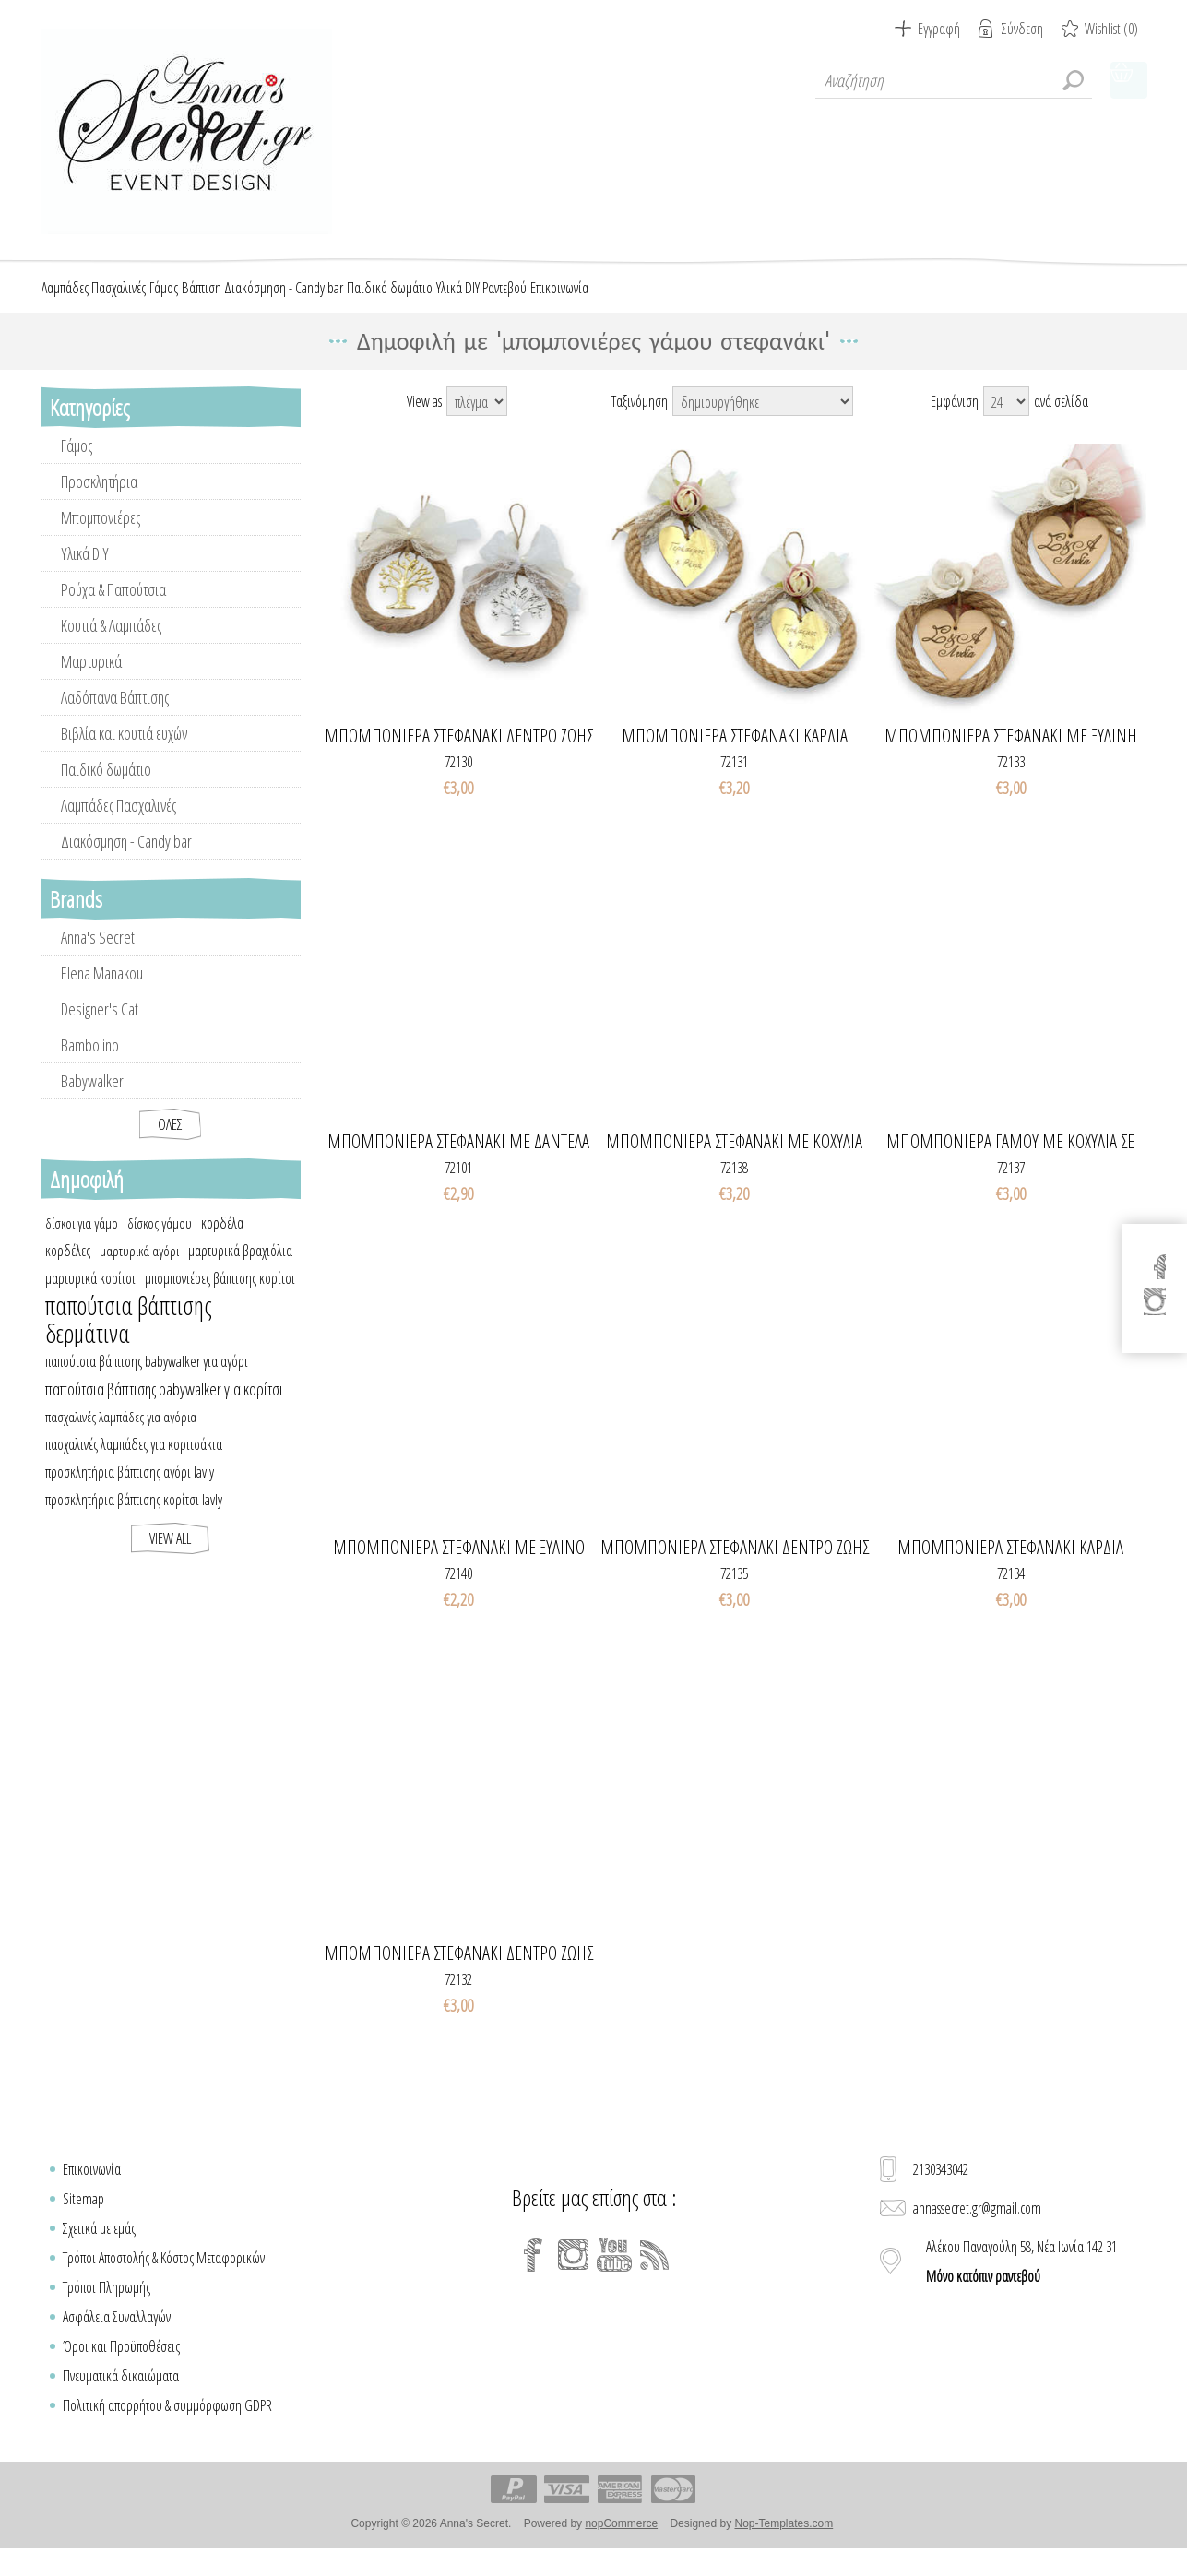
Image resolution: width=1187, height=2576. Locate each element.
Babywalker (92, 1099)
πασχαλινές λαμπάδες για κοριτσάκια (133, 1463)
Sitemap (83, 2217)
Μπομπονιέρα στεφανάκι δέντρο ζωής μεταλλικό (459, 754)
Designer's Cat (99, 1027)
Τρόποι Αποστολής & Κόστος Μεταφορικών (164, 2276)
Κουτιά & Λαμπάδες (111, 644)
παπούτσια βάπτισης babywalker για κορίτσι (164, 1407)
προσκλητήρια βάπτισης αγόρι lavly (129, 1490)
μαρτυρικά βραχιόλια (240, 1269)
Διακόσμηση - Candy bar (126, 860)
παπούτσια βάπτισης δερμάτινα (128, 1338)
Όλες (170, 1143)
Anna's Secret (98, 955)
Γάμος (76, 464)
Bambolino (90, 1063)
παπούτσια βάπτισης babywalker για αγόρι (146, 1380)
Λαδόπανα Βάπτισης (115, 716)
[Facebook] (533, 2273)
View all (170, 1557)
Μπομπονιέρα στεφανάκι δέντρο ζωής (459, 1972)
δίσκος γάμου (159, 1241)
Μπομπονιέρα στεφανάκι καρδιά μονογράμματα (1010, 1566)
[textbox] (953, 80)
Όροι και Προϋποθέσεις (121, 2365)
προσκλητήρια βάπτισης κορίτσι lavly (133, 1518)
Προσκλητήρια (99, 500)
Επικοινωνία (92, 2188)
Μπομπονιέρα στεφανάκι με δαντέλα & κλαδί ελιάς (458, 1160)
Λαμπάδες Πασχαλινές (118, 824)
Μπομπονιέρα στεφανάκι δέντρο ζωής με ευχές (734, 1566)
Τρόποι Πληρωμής (106, 2306)
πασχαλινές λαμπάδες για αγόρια (120, 1435)
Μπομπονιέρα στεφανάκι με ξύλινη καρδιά (1010, 754)
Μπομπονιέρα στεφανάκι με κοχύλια (734, 1160)
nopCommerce (621, 2541)
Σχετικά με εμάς (99, 2247)
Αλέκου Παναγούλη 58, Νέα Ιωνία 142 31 (1021, 2280)
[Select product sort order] (762, 419)
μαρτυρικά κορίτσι (90, 1297)
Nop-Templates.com (783, 2541)
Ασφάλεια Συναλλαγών (117, 2335)
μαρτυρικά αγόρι (139, 1269)
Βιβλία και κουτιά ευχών (124, 752)
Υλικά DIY (85, 572)
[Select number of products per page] (1006, 419)
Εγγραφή (939, 28)
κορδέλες (67, 1269)
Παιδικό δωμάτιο (106, 788)
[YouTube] (614, 2273)
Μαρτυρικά (91, 680)
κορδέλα (222, 1241)
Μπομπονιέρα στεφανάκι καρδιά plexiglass (735, 754)
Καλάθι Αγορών (1128, 80)
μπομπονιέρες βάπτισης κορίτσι (220, 1297)
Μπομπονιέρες (100, 536)
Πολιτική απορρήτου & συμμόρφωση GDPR (167, 2424)
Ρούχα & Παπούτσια (113, 608)
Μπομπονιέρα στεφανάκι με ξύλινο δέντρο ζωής (459, 1566)
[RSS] (654, 2273)
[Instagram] (573, 2273)
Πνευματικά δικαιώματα (121, 2394)
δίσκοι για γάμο (81, 1241)
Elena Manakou (102, 991)
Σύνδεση (1022, 28)
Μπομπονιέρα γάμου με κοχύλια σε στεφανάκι (1010, 1160)
